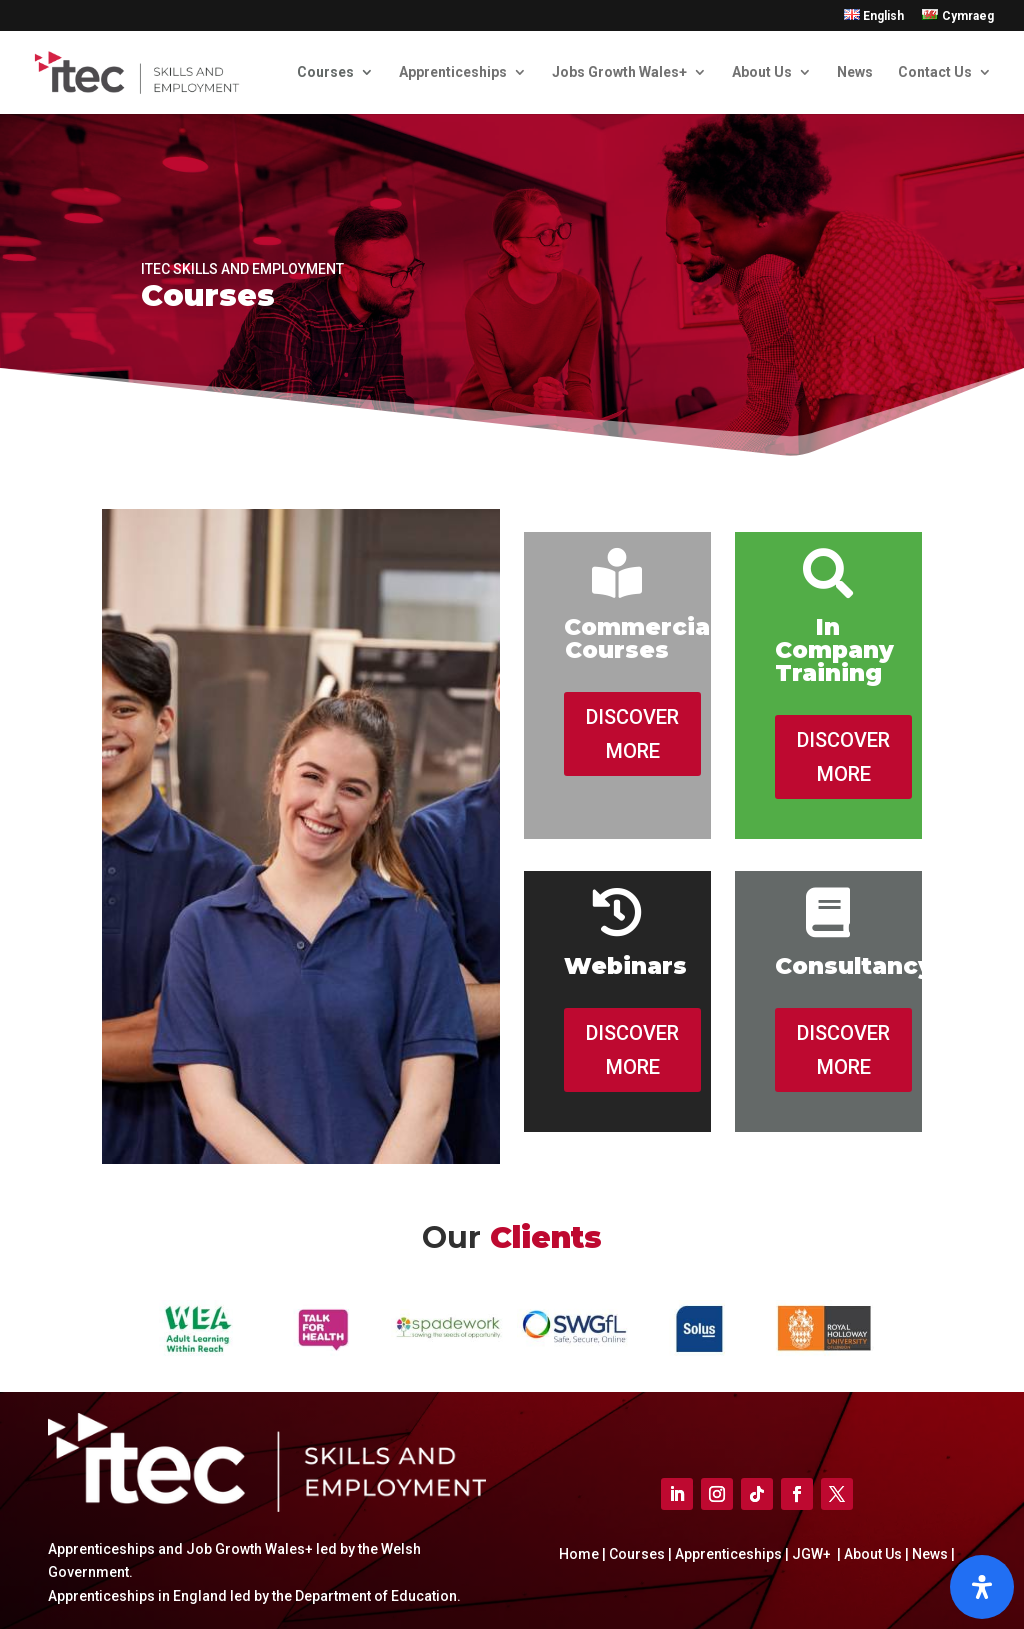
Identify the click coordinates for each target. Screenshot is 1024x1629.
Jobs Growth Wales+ (619, 72)
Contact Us (935, 72)
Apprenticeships (453, 72)
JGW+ (813, 1554)
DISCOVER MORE (632, 734)
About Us (762, 72)
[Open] (982, 1587)
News (855, 72)
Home (580, 1554)
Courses (325, 72)
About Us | (875, 1554)
